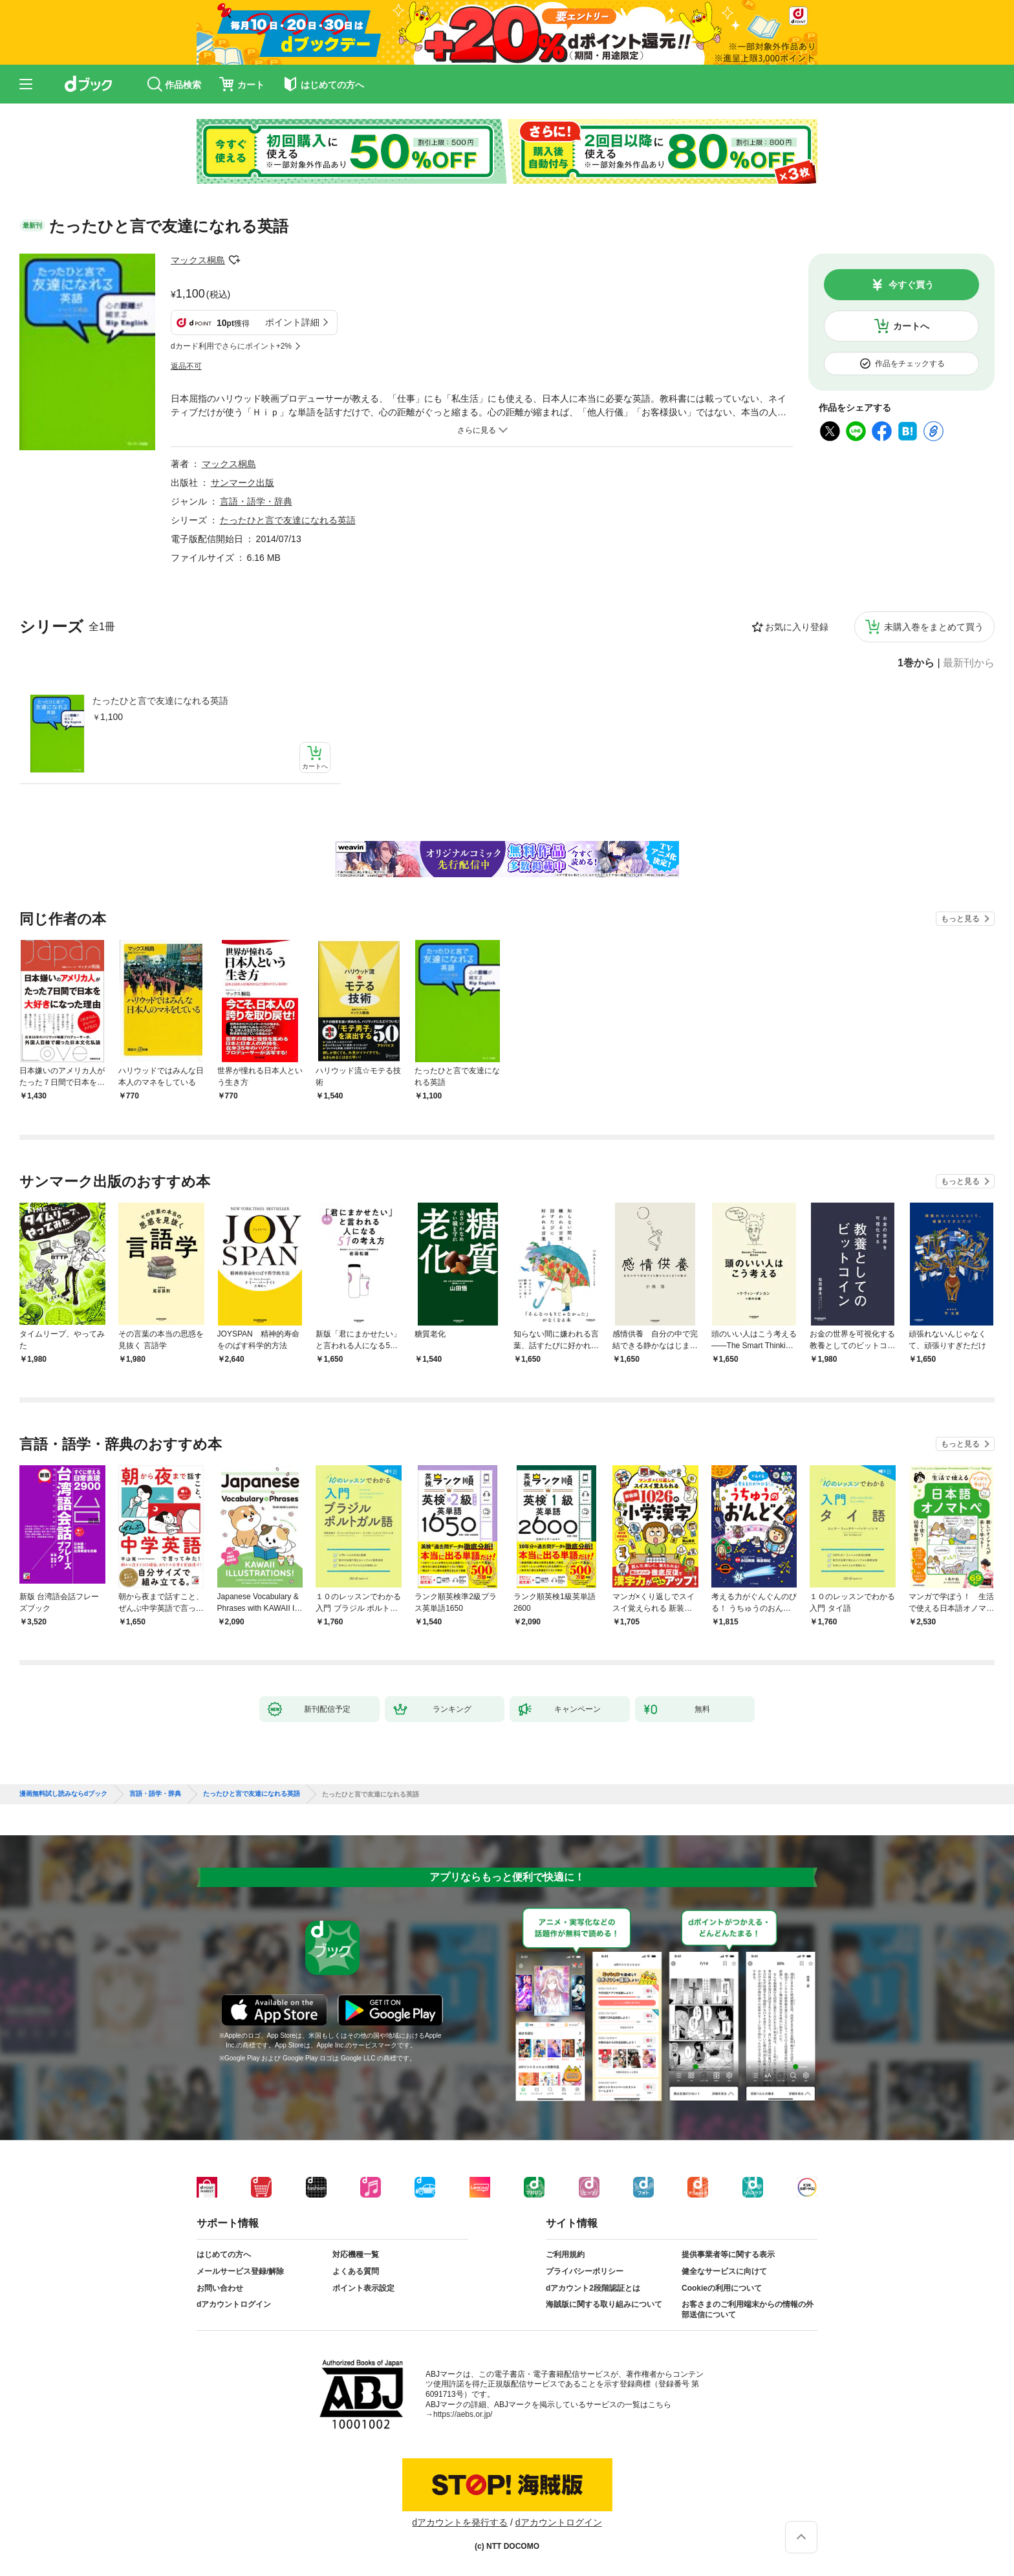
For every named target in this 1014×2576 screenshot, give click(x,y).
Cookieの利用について (722, 2288)
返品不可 (186, 366)
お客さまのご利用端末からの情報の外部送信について (748, 2309)
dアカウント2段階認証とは (593, 2288)
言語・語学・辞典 (256, 501)
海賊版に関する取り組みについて (604, 2304)
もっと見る (960, 918)
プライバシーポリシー (584, 2271)
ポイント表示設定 (363, 2288)
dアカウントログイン (234, 2304)
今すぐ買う (911, 284)
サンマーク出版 (242, 482)
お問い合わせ (220, 2288)
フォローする (234, 260)
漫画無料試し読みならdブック (63, 1794)
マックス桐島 (198, 260)
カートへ (911, 326)
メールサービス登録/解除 (240, 2271)
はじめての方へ (224, 2254)
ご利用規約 (565, 2254)
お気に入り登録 (796, 627)
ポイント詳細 (292, 322)
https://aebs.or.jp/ (462, 2414)
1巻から (916, 663)
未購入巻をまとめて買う (934, 627)
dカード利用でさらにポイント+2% (231, 346)
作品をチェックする (910, 363)
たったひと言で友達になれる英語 (160, 700)
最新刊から (969, 663)
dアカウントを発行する (460, 2522)
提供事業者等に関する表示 (728, 2254)
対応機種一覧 (355, 2254)
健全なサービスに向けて (724, 2271)
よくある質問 (355, 2271)
